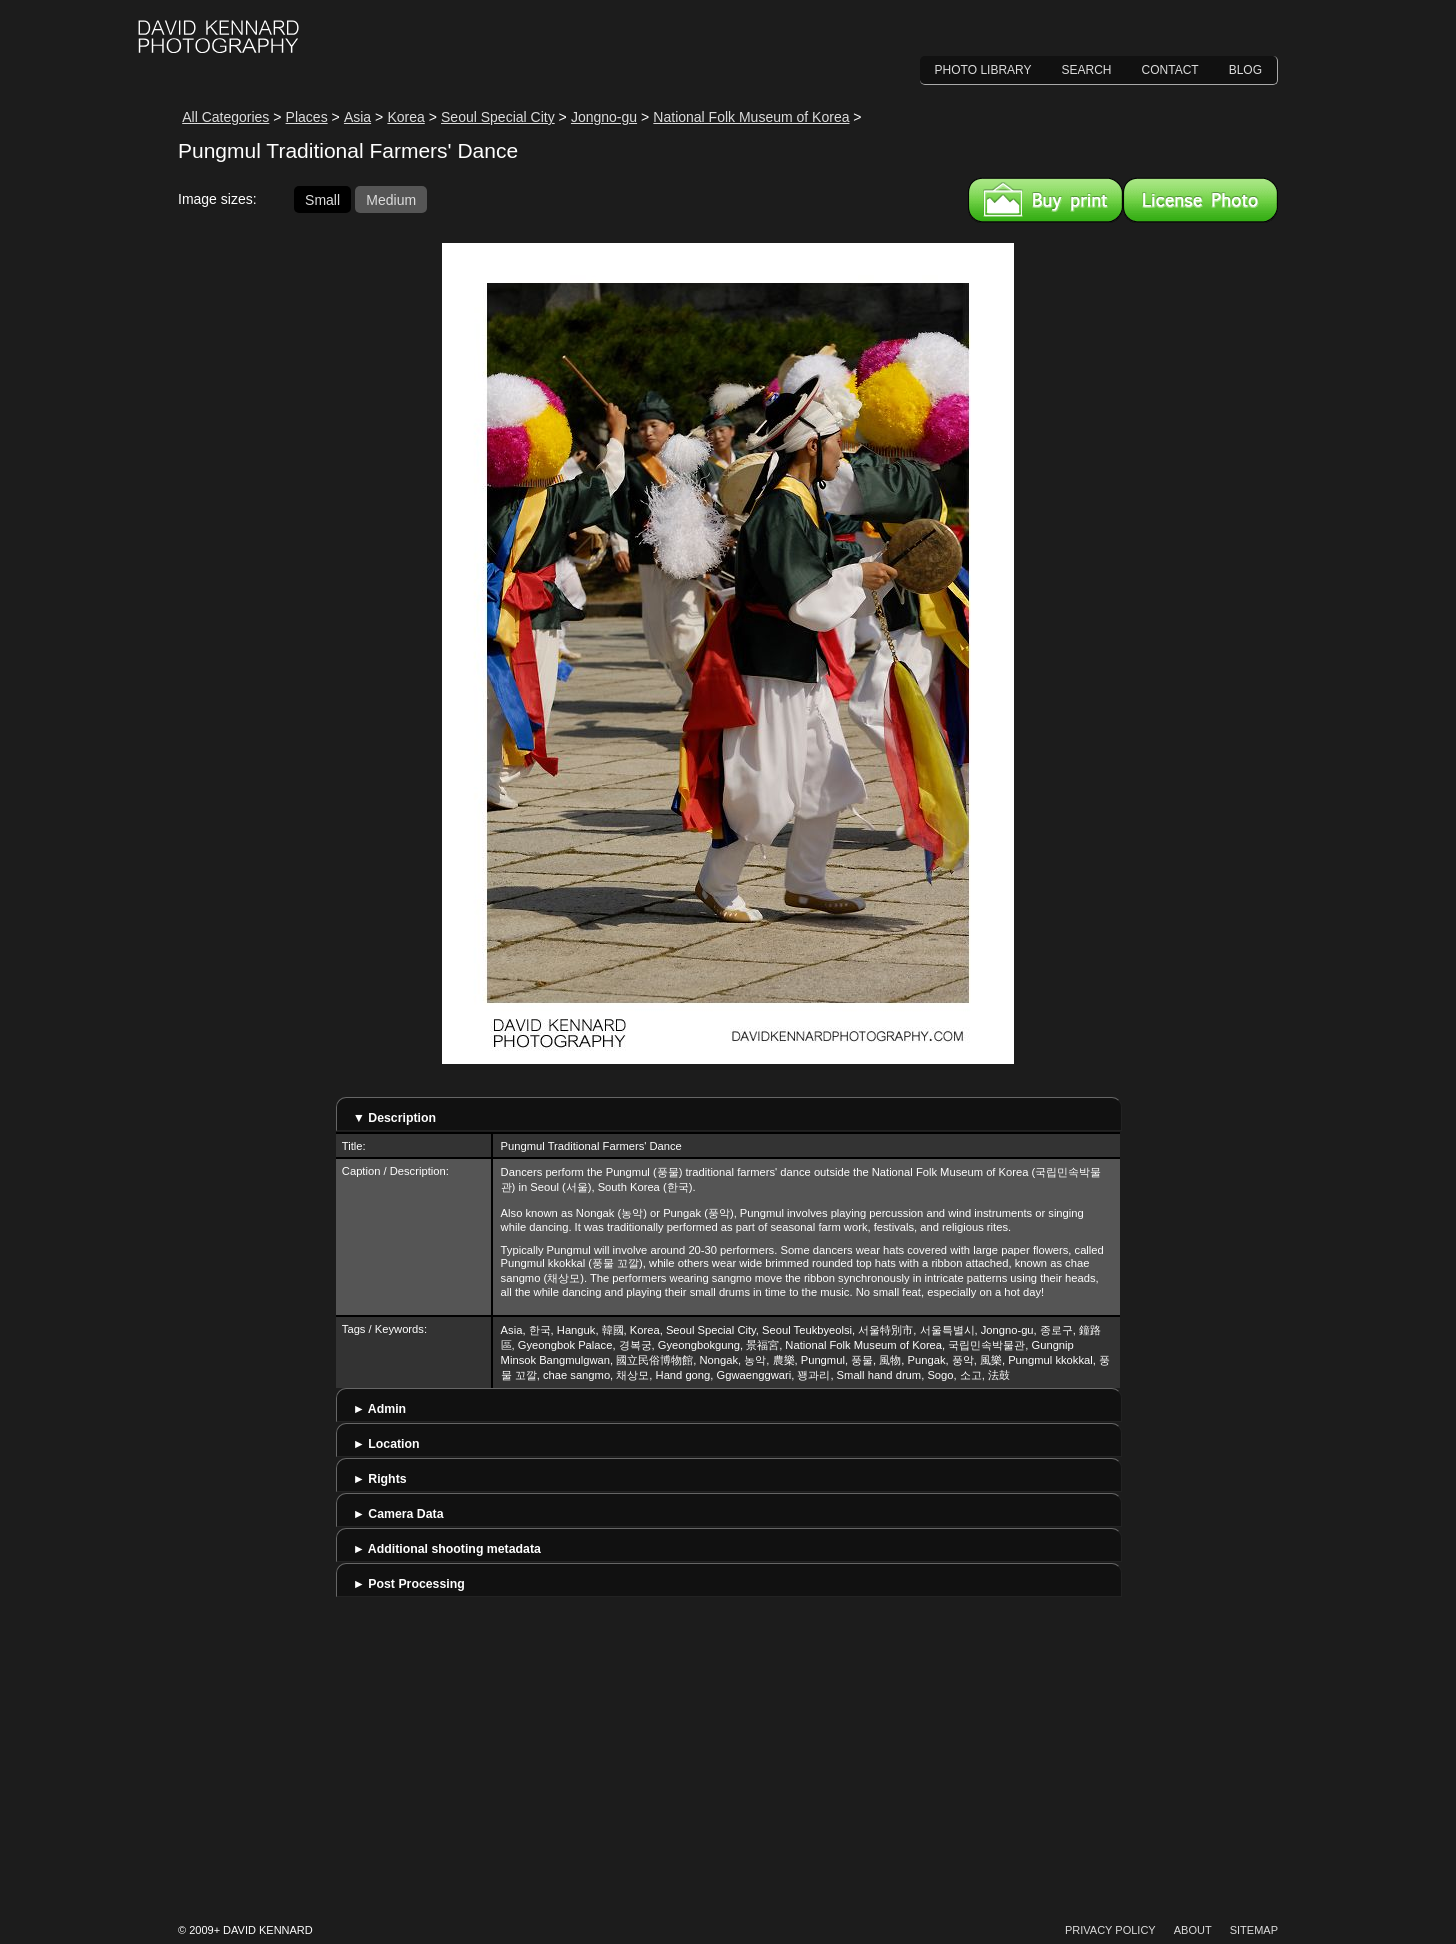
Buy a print (1045, 200)
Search (1087, 70)
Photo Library (983, 70)
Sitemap (1254, 1930)
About (1193, 1930)
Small (322, 199)
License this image (1200, 200)
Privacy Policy (1110, 1930)
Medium (391, 199)
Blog (1245, 70)
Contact (1170, 70)
